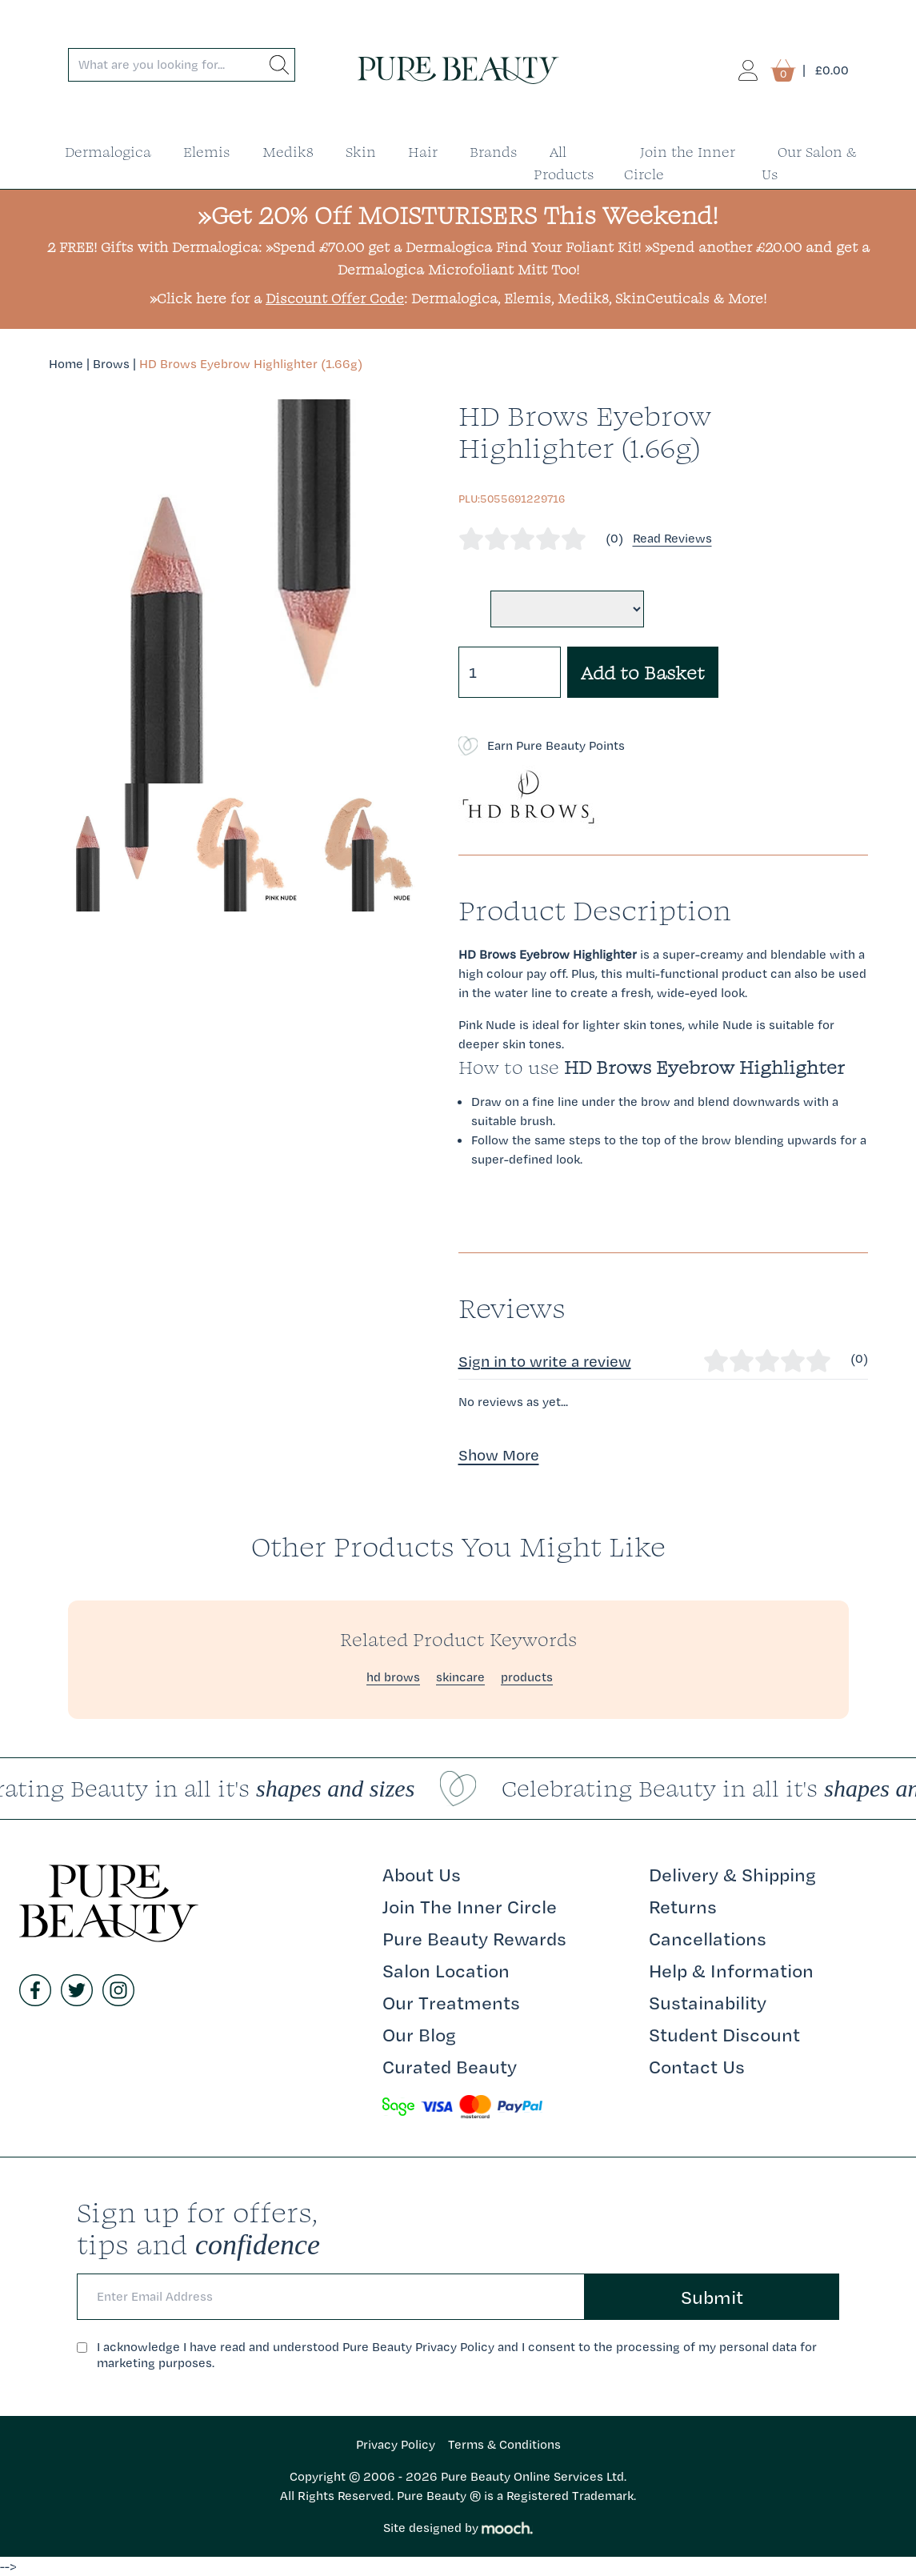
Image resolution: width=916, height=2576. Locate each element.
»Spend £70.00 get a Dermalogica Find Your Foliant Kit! (453, 247)
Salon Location (446, 1970)
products (527, 1677)
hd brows (393, 1677)
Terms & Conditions (504, 2444)
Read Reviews (672, 538)
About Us (421, 1874)
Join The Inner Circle (469, 1906)
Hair (423, 151)
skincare (460, 1677)
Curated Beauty (449, 2066)
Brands (494, 151)
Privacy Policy (395, 2444)
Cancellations (707, 1938)
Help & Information (731, 1970)
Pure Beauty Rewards (474, 1938)
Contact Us (697, 2066)
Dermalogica (108, 151)
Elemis (206, 151)
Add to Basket (643, 672)
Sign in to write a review (544, 1361)
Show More (498, 1454)
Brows (111, 363)
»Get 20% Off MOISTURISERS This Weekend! (458, 215)
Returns (683, 1906)
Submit (712, 2297)
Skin (361, 151)
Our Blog (419, 2034)
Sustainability (707, 2002)
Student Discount (724, 2034)
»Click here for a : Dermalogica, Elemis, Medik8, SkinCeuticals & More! (458, 298)
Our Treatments (451, 2002)
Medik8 (288, 151)
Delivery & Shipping (732, 1874)
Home (66, 363)
